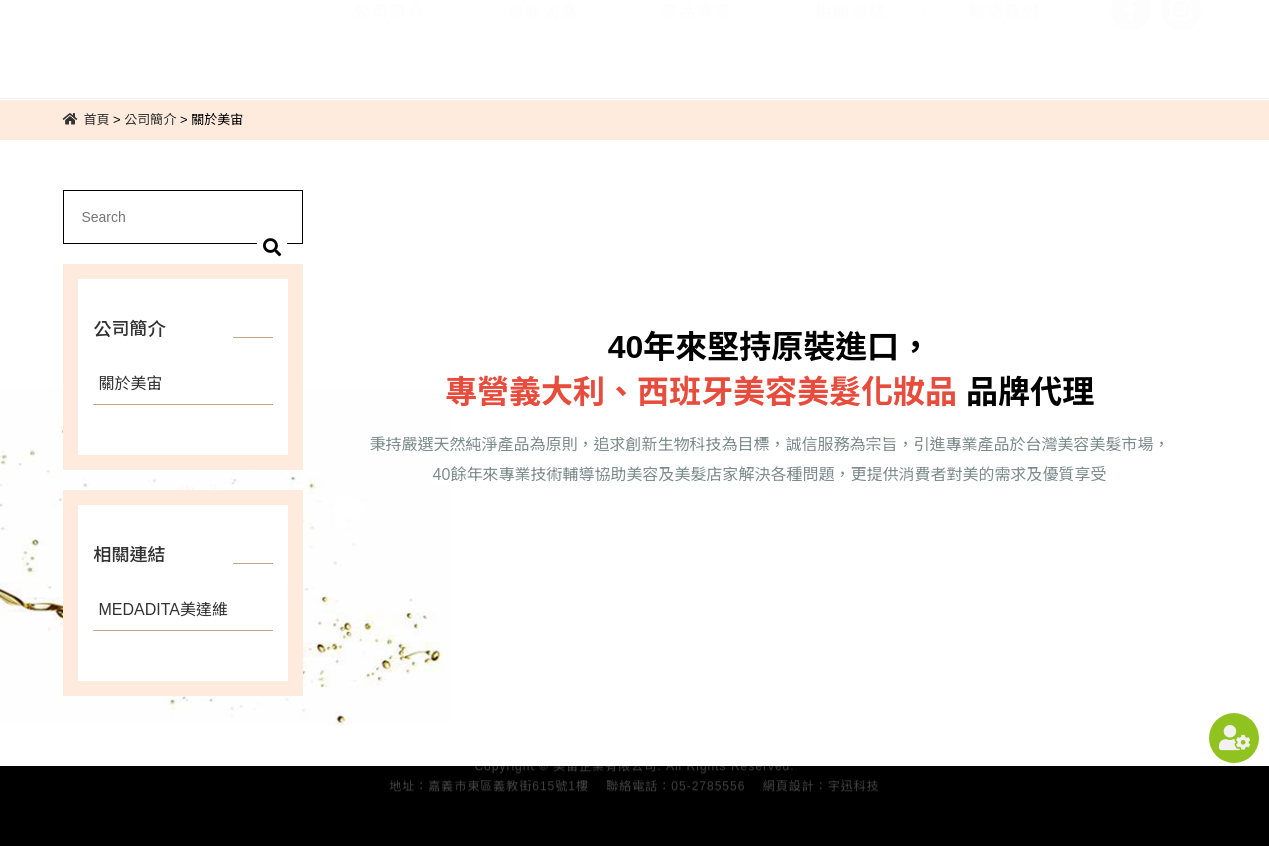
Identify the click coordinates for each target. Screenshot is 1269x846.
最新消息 (543, 36)
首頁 (96, 119)
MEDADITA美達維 (163, 609)
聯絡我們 (1005, 36)
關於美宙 (130, 383)
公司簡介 (389, 36)
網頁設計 (789, 782)
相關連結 (851, 36)
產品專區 (697, 36)
